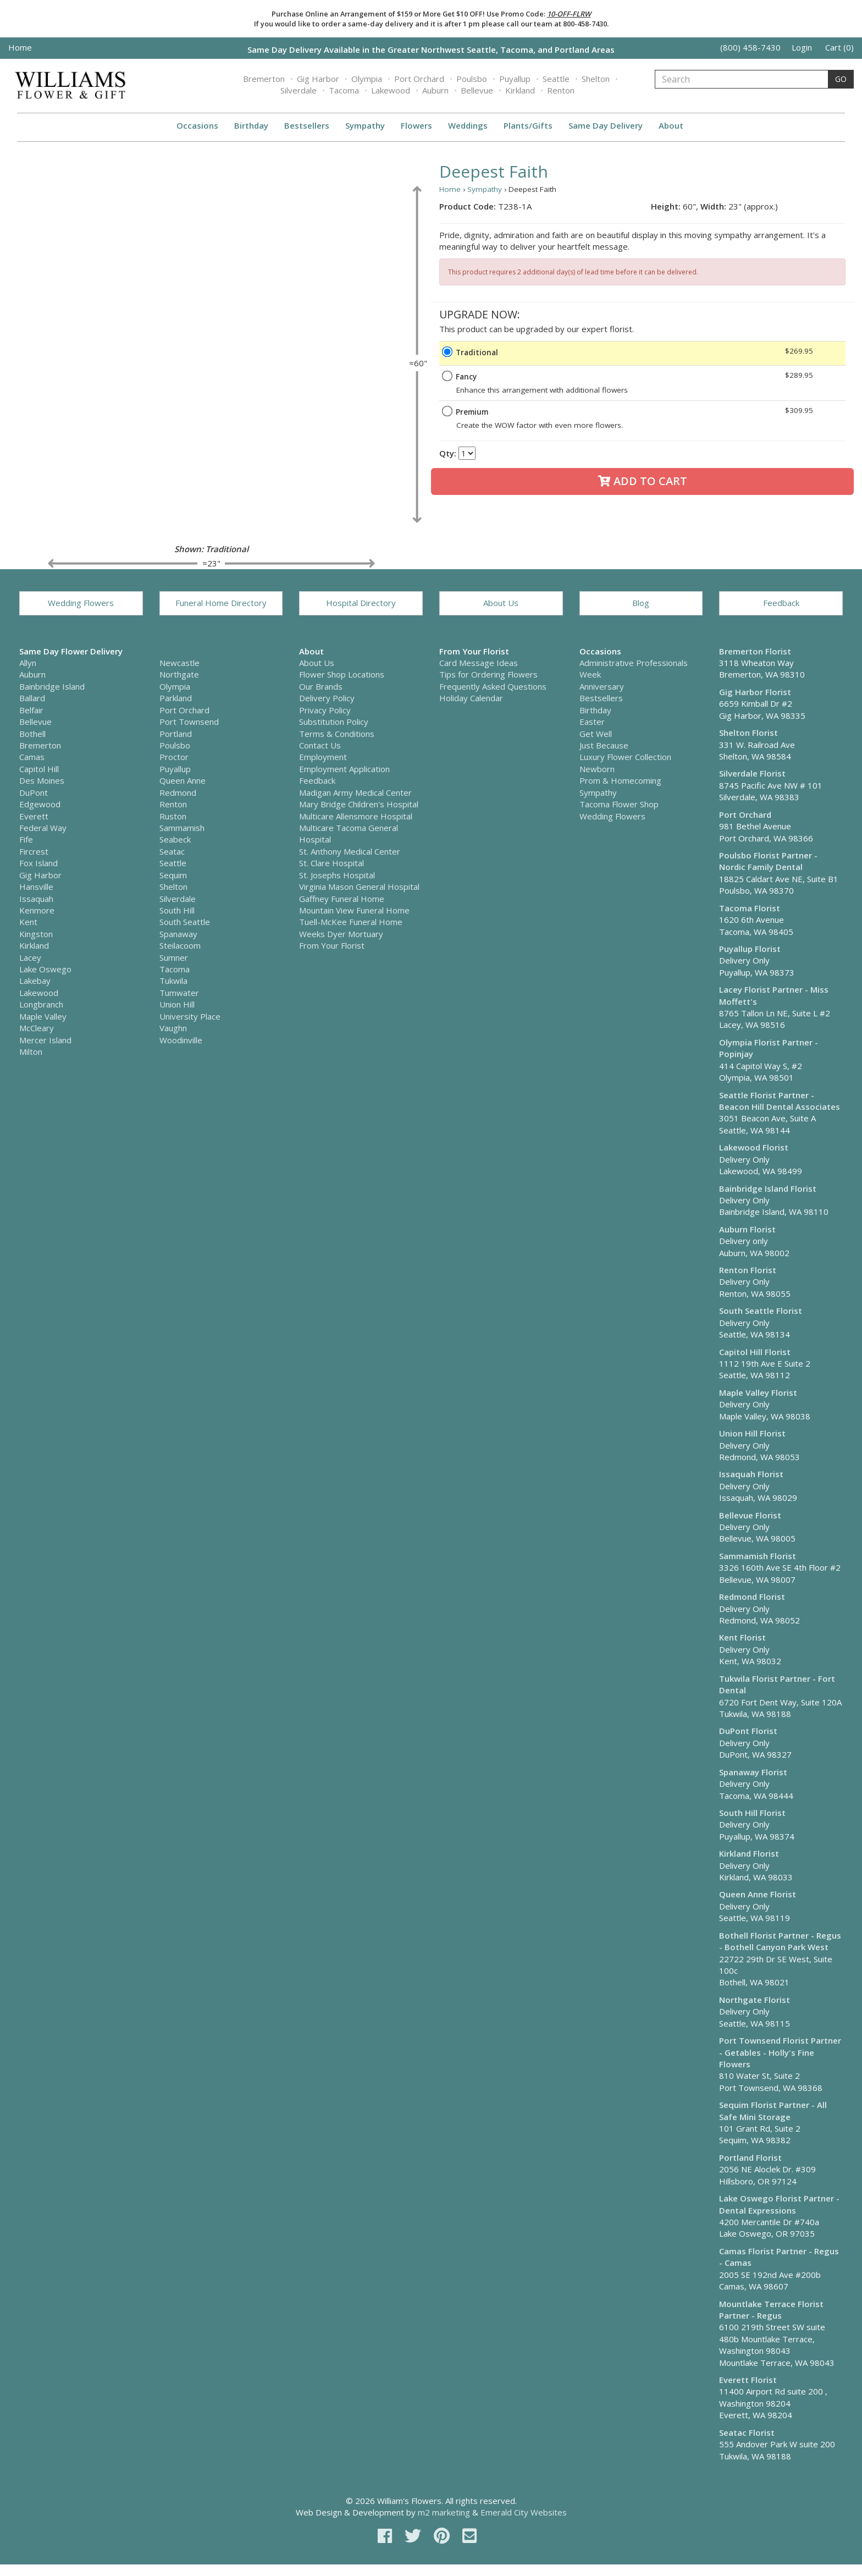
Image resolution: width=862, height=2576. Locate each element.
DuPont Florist (748, 1730)
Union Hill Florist (752, 1433)
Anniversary (601, 686)
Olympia (366, 78)
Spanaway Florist (753, 1771)
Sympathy (365, 125)
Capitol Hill (39, 768)
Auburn (435, 90)
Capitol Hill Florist (755, 1351)
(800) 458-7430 (750, 47)
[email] (469, 2535)
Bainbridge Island (52, 686)
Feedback (781, 602)
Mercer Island (45, 1039)
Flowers (416, 125)
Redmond (177, 792)
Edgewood (39, 804)
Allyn (27, 662)
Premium (472, 412)
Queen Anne (182, 780)
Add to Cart (642, 481)
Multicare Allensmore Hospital (355, 816)
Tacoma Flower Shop (619, 804)
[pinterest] (444, 2535)
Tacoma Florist (749, 907)
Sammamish (182, 827)
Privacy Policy (325, 709)
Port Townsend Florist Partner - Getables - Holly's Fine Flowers (780, 2052)
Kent (28, 921)
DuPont (33, 792)
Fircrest (33, 851)
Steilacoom (180, 945)
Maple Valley (43, 1016)
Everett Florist (748, 2379)
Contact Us (320, 745)
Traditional (477, 352)
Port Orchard (419, 78)
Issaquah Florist (751, 1473)
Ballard (32, 697)
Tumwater (179, 992)
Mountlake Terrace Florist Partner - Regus (771, 2309)
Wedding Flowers (81, 602)
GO (841, 79)
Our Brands (320, 686)
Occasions (197, 125)
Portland (175, 733)
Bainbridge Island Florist (767, 1188)
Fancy (466, 377)
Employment (323, 756)
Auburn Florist (747, 1229)
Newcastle (179, 662)
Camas (32, 756)
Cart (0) (839, 47)
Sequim (173, 874)
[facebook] (387, 2535)
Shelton (596, 78)
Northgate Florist (754, 1999)
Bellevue (477, 90)
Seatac (172, 851)
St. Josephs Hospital (337, 874)
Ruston (172, 816)
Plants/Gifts (528, 125)
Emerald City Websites (523, 2512)
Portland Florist (750, 2157)
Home (20, 47)
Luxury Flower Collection (625, 756)
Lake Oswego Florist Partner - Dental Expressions (779, 2204)
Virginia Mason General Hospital (359, 886)
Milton (30, 1051)
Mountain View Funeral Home (354, 910)
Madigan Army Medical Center (355, 792)
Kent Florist (742, 1637)
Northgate (179, 674)
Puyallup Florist (750, 948)
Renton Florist (747, 1269)
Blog (640, 602)
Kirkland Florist (749, 1853)
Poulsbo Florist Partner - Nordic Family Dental (768, 861)
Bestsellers (306, 125)
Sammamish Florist (757, 1555)
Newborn (597, 768)
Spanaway (178, 933)
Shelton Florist (748, 732)
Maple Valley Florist (758, 1392)
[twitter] (415, 2535)
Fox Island (38, 862)
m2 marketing (444, 2512)
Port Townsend (189, 721)
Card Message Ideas (478, 662)
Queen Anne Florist (757, 1894)
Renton (560, 90)
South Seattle (184, 921)
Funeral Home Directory (221, 602)
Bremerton (264, 78)
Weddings (468, 125)
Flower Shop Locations (341, 674)
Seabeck (175, 839)
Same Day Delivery (605, 125)
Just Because (603, 745)
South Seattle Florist (760, 1310)
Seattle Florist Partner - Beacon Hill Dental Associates (779, 1100)
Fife (26, 839)
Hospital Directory (361, 602)
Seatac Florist (747, 2432)
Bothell (32, 733)
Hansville (36, 886)
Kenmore (36, 910)
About (671, 125)
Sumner (173, 957)
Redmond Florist (752, 1596)
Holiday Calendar (471, 697)
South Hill (177, 910)
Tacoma (344, 90)
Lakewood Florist (753, 1147)
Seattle (556, 78)
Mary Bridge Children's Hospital (358, 804)
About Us (500, 602)
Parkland (175, 697)
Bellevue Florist (750, 1515)
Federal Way (43, 827)
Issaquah (36, 898)
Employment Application (344, 768)
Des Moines (41, 780)
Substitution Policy (333, 721)
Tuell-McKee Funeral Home (350, 921)
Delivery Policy (327, 697)
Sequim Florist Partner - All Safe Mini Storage (773, 2110)
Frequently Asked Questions (492, 686)
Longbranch (41, 1004)
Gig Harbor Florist (755, 691)
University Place (189, 1016)
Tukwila (173, 980)
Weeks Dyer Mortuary (341, 933)
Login (802, 47)
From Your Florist (331, 945)
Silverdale (298, 90)
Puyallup (515, 78)
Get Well (595, 733)
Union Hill (177, 1004)
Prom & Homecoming (620, 780)
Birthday (251, 125)
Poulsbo (471, 78)
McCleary (36, 1027)
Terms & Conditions (336, 733)
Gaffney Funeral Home (341, 898)
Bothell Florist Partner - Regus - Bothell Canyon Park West (780, 1941)
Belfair (31, 709)
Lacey (30, 957)
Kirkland (520, 90)
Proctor (174, 756)
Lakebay (35, 980)
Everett (33, 816)
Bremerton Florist (755, 651)
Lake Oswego (45, 969)
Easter (592, 721)
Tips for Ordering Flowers (488, 674)
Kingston (36, 933)
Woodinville (180, 1039)
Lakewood (390, 90)
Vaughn (173, 1027)
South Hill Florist (752, 1812)
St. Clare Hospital (331, 862)
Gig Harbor (318, 78)
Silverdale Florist (752, 773)
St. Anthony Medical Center (349, 851)
